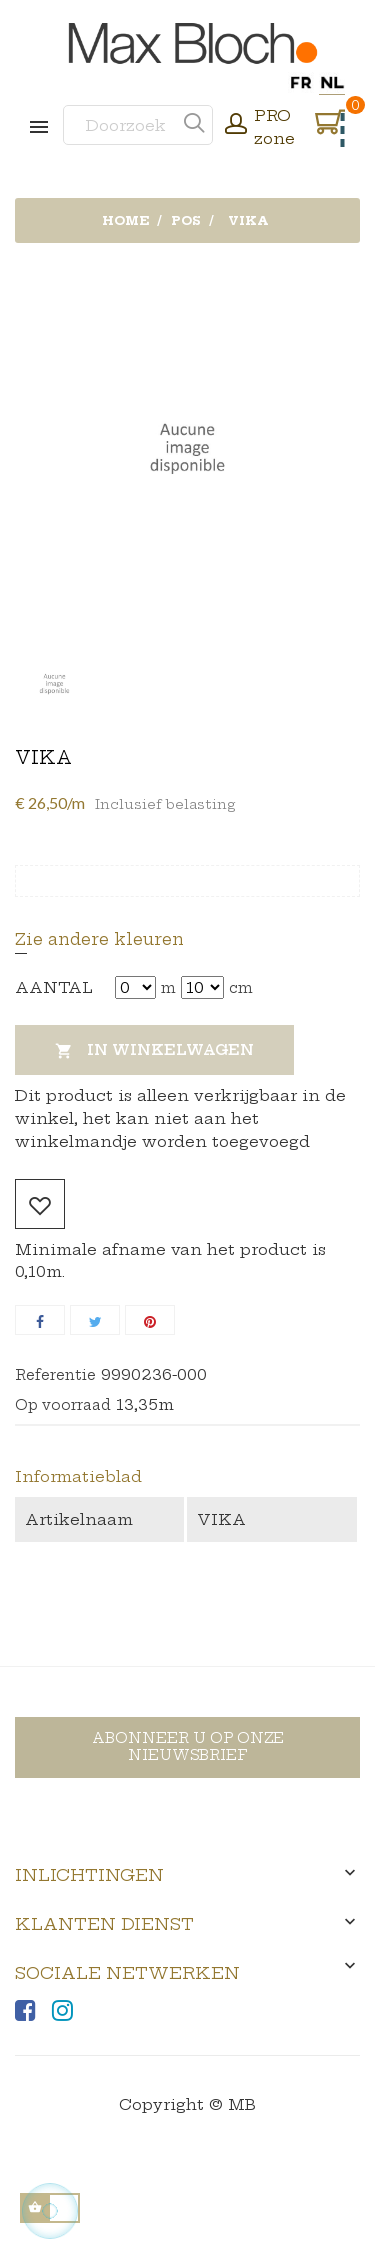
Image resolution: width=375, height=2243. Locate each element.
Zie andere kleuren (99, 939)
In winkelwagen (154, 1051)
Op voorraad (63, 1405)
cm (241, 988)
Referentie (55, 1375)
